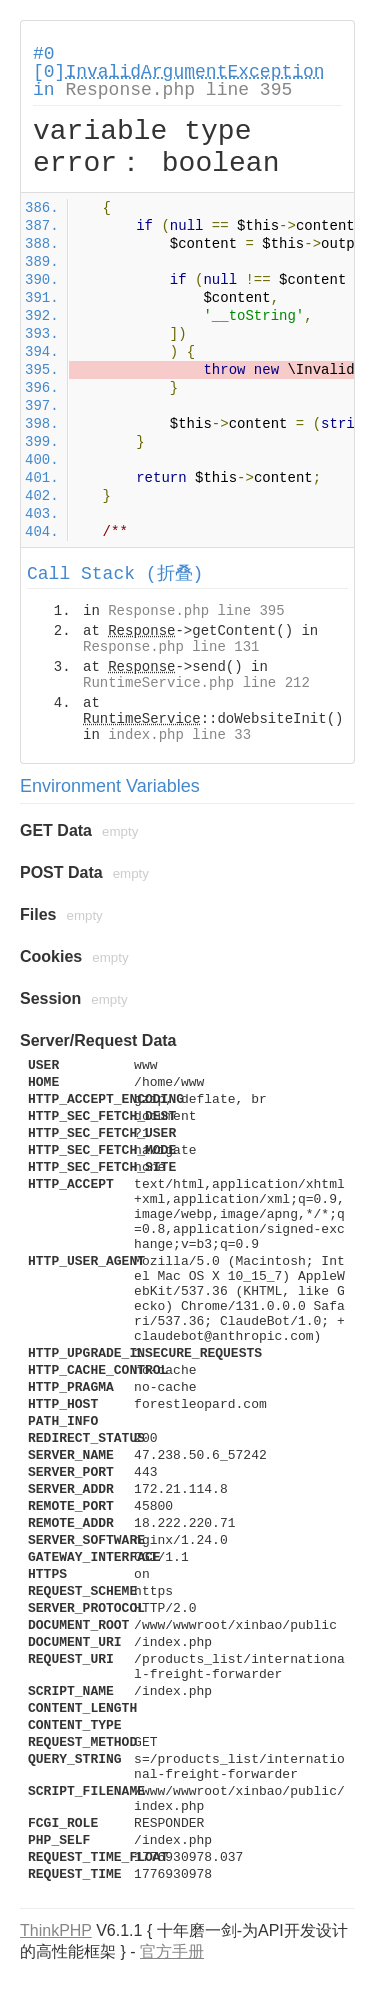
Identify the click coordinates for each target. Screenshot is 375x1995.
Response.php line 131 (171, 647)
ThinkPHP (56, 1930)
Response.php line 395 (178, 90)
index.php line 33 (179, 735)
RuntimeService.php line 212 (196, 683)
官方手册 (172, 1951)
